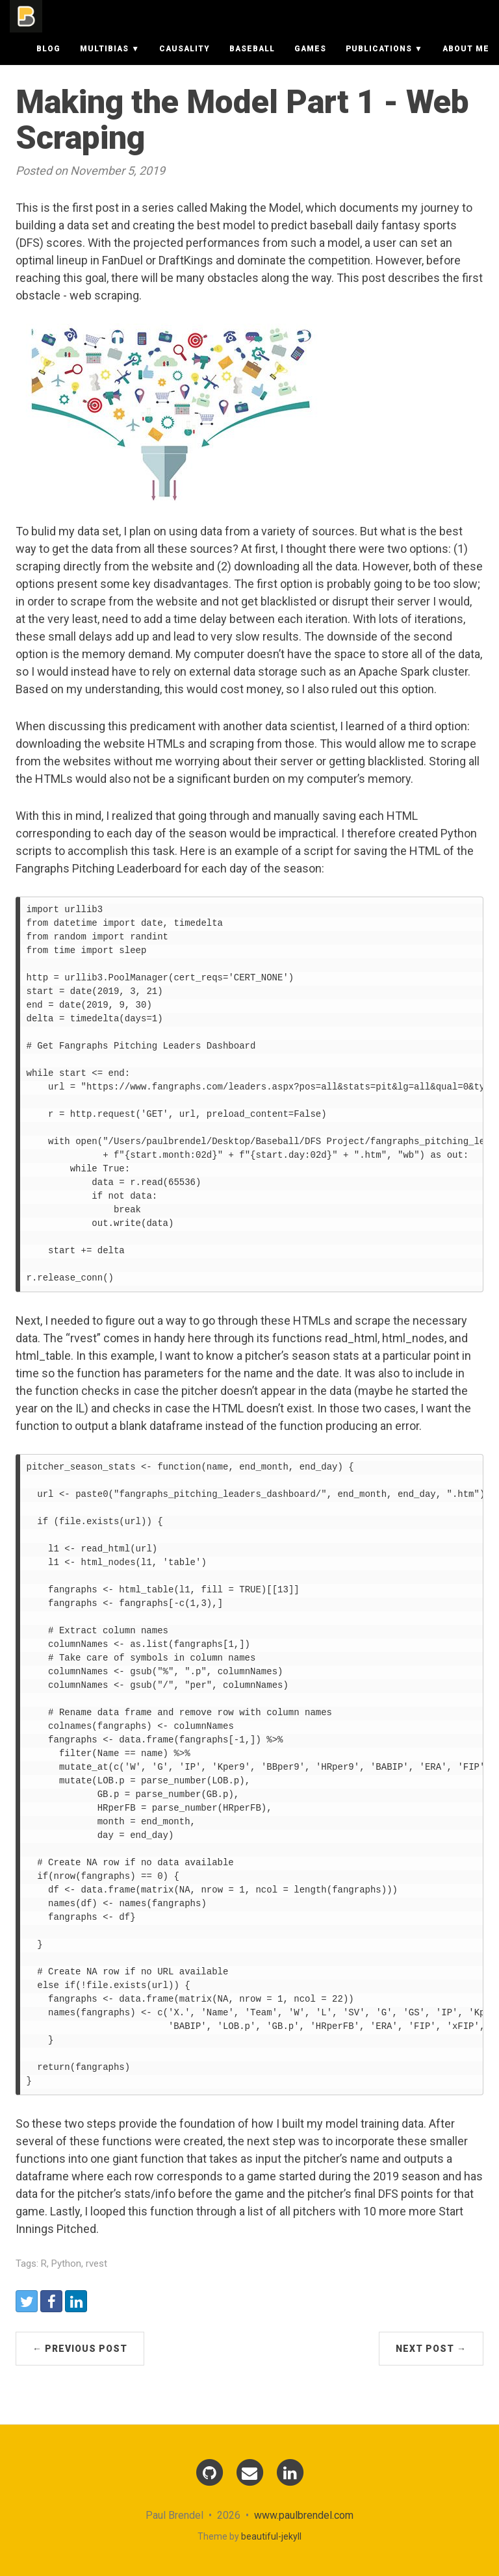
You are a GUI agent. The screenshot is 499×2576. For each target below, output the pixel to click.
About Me (465, 61)
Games (310, 61)
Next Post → (431, 2348)
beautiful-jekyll (271, 2536)
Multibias (104, 61)
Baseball (252, 61)
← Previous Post (79, 2348)
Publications (379, 61)
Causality (184, 61)
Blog (48, 61)
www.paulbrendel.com (303, 2515)
